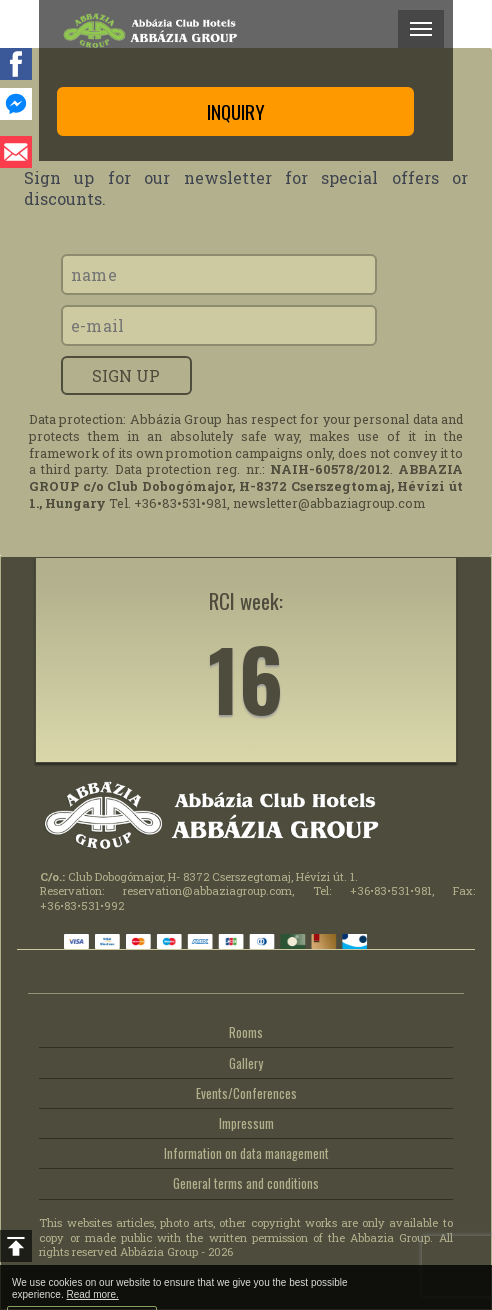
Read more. (92, 1294)
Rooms (246, 1032)
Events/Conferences (246, 1093)
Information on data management (246, 1153)
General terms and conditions (246, 1183)
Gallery (246, 1063)
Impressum (246, 1123)
